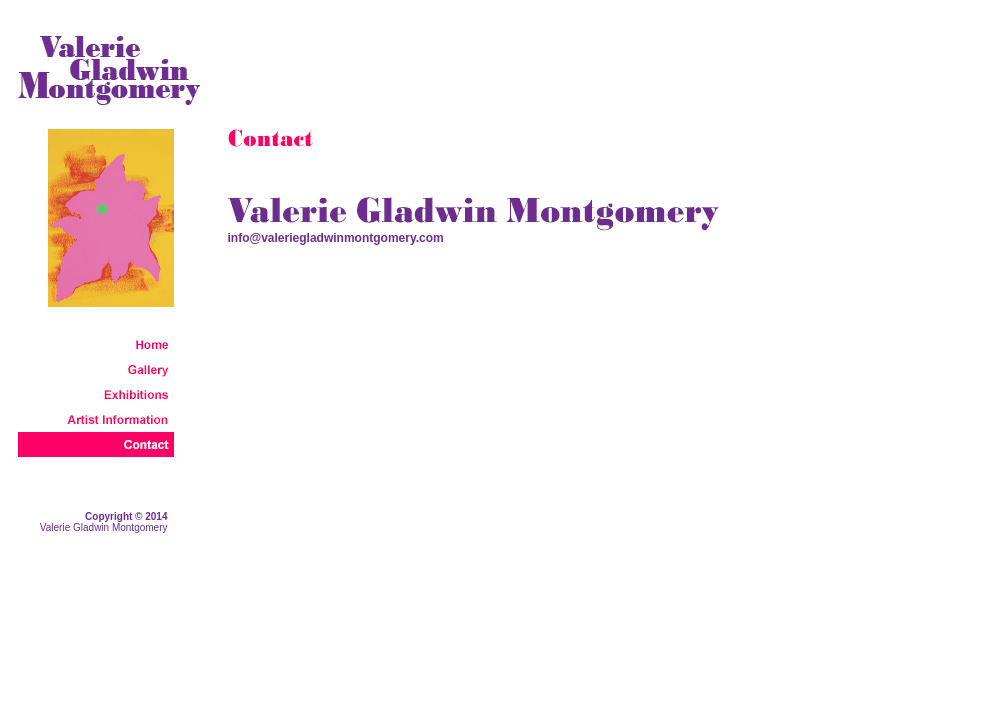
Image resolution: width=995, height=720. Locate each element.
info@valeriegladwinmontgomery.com (336, 238)
